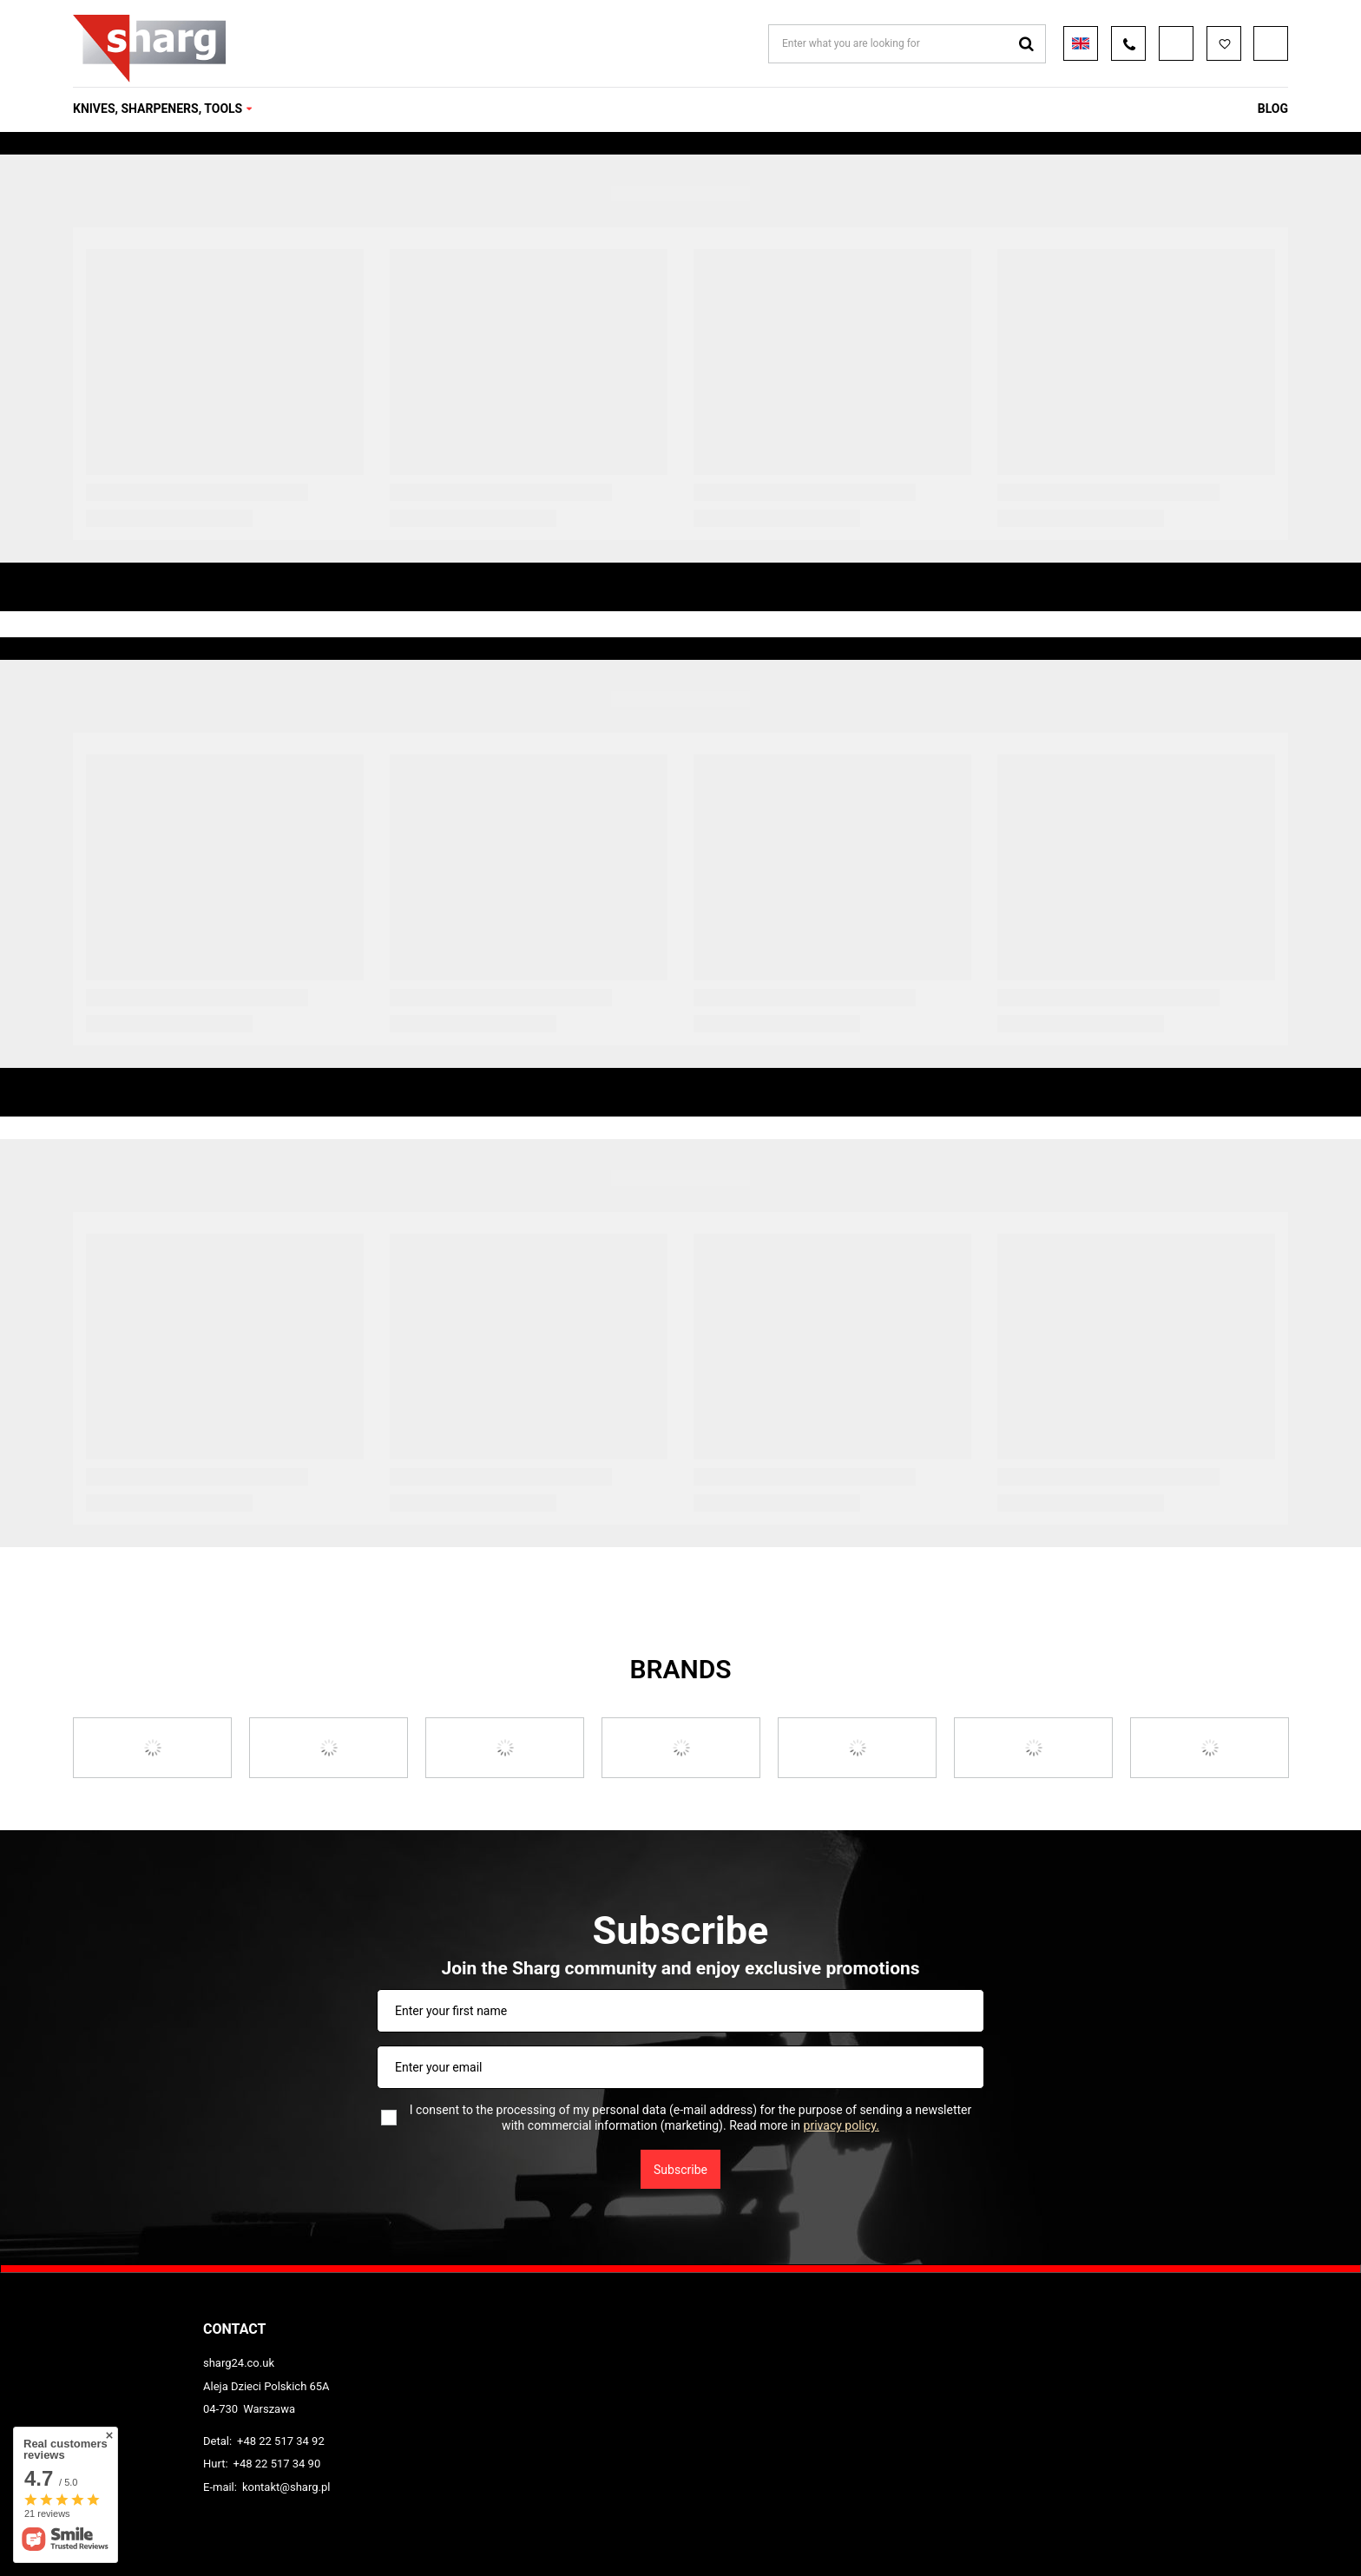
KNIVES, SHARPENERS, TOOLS (157, 108)
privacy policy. (841, 2125)
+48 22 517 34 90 (277, 2463)
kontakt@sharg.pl (286, 2487)
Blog (1273, 108)
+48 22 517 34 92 (281, 2441)
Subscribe (680, 2170)
